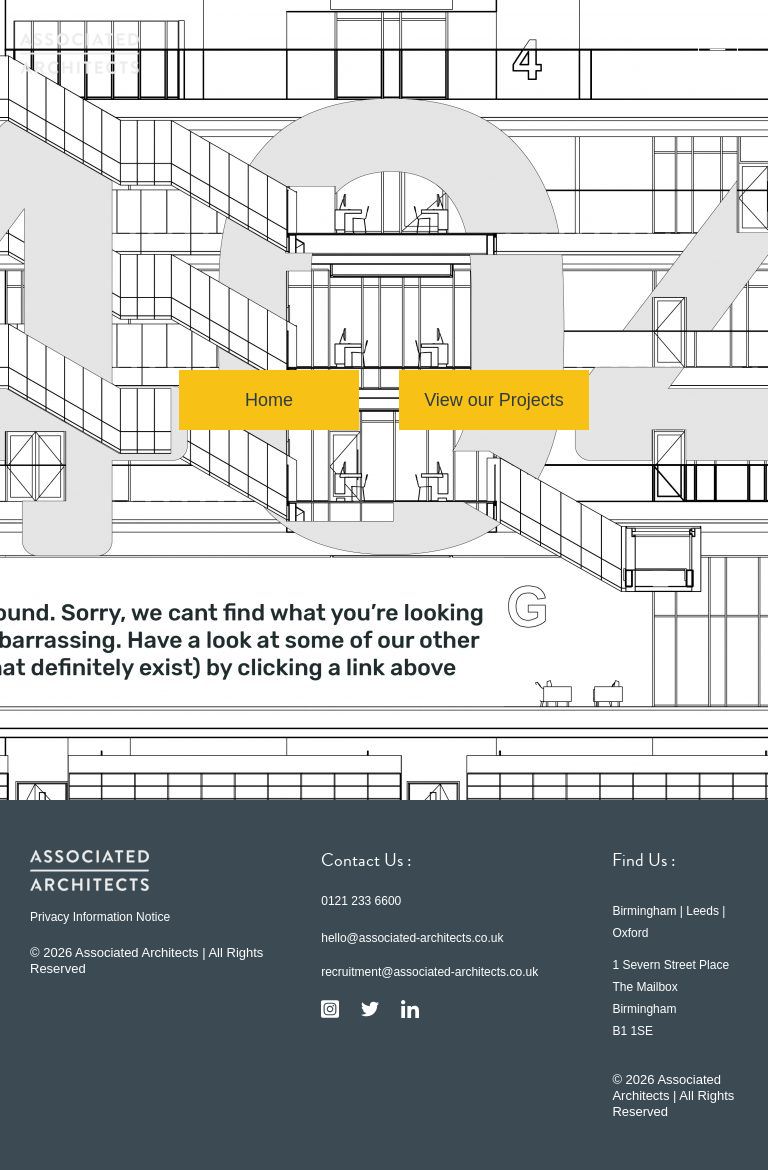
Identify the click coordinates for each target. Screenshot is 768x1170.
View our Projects (494, 400)
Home (269, 400)
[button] (718, 53)
